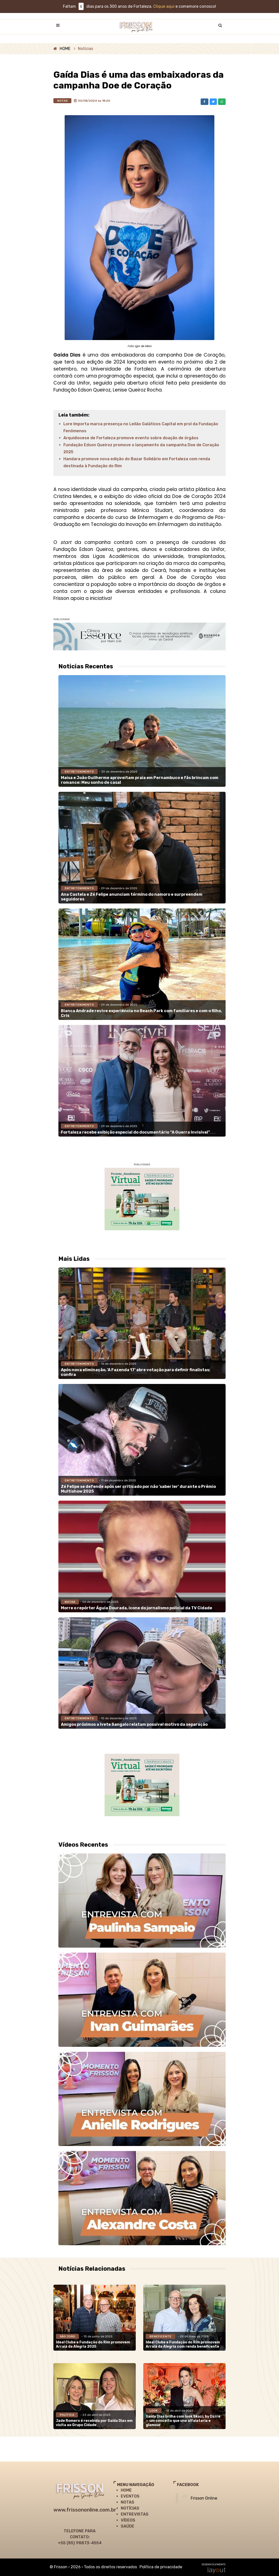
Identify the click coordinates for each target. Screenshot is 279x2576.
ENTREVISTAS (134, 2514)
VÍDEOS (128, 2520)
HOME (65, 48)
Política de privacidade (161, 2567)
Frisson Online (204, 2498)
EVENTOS (130, 2496)
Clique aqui (163, 6)
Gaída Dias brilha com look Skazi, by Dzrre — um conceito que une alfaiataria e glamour (183, 2420)
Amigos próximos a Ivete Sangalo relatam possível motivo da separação (134, 1724)
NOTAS (127, 2502)
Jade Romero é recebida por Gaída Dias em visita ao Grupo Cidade (94, 2423)
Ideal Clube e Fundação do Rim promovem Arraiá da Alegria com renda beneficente (183, 2344)
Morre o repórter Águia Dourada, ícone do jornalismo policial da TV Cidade (136, 1608)
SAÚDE (127, 2526)
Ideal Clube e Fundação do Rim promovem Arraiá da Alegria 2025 (93, 2344)
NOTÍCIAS (130, 2508)
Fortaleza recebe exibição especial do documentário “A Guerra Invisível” (135, 1132)
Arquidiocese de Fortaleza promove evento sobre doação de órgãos (130, 437)
